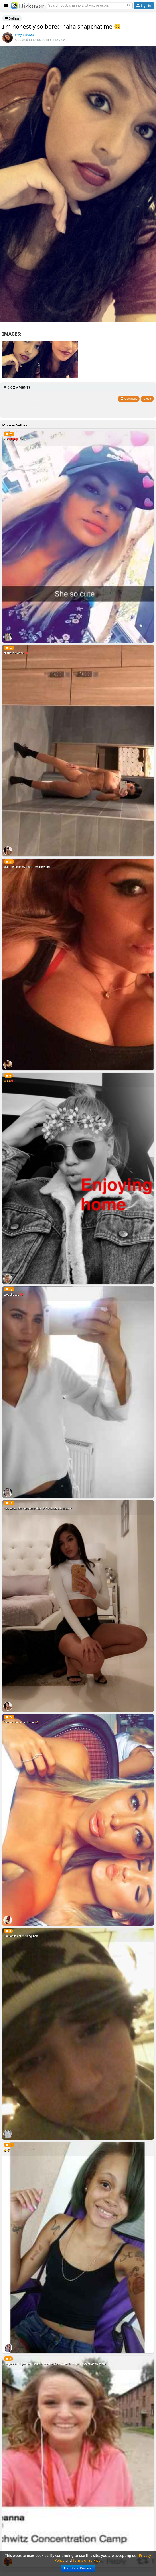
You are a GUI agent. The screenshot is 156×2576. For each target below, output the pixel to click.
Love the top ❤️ (13, 1295)
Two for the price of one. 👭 (20, 1722)
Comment (128, 398)
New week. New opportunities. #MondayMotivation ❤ (37, 1508)
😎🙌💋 (8, 1081)
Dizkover (28, 6)
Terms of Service (87, 2560)
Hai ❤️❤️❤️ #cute (14, 439)
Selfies (12, 18)
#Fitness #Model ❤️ (15, 653)
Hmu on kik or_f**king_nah (20, 1936)
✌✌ (6, 2150)
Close (147, 398)
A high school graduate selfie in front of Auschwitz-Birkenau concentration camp (54, 2364)
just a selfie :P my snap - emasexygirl (26, 867)
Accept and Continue (78, 2568)
